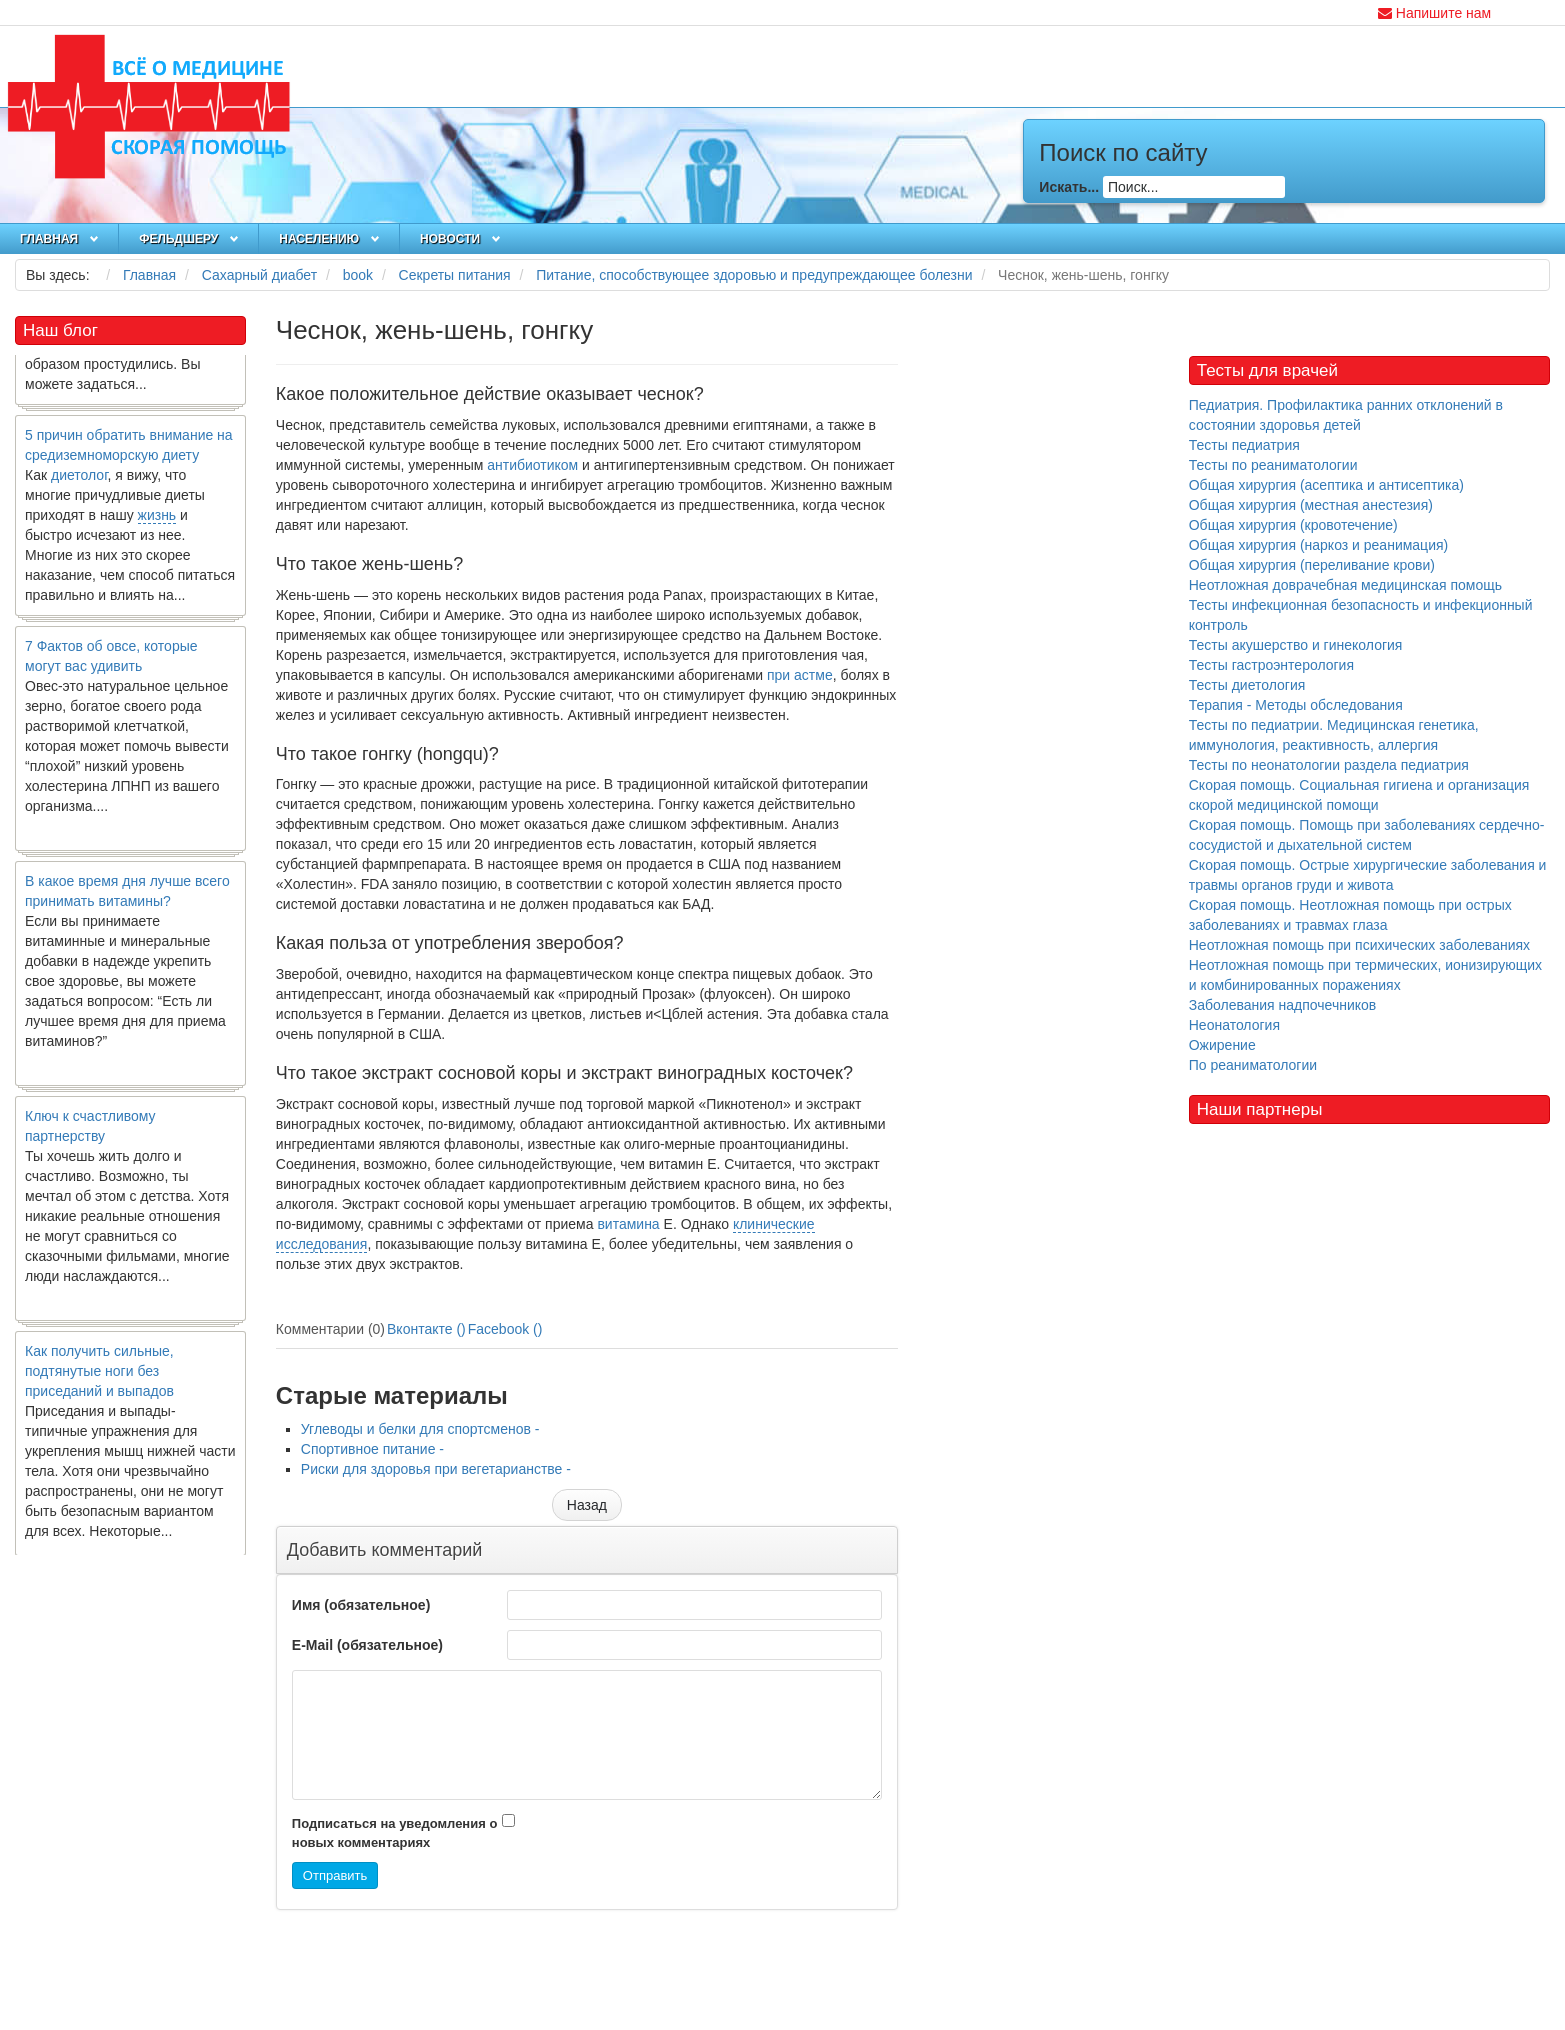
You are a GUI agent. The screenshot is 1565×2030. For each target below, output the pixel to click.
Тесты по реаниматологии (1273, 465)
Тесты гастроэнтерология (1271, 665)
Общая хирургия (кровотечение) (1293, 525)
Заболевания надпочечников (1283, 1005)
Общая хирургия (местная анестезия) (1311, 505)
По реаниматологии (1253, 1065)
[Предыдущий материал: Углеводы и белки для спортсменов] (587, 1505)
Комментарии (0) (330, 1329)
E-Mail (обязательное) (367, 1645)
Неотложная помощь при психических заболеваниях (1359, 945)
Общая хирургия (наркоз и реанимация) (1318, 545)
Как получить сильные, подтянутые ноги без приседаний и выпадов (99, 1383)
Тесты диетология (1247, 685)
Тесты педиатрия (1244, 445)
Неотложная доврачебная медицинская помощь (1345, 585)
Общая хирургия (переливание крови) (1312, 565)
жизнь (157, 527)
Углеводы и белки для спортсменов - (420, 1429)
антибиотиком (532, 465)
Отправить (335, 1875)
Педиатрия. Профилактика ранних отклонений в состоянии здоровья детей (1346, 415)
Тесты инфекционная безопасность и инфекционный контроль (1361, 615)
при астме (800, 675)
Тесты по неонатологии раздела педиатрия (1329, 765)
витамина (628, 1224)
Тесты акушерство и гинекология (1296, 645)
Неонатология (1234, 1025)
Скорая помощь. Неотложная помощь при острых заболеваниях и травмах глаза (1350, 915)
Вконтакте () (426, 1329)
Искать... (1069, 187)
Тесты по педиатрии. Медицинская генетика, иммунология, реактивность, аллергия (1334, 735)
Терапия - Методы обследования (1296, 705)
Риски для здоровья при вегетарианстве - (436, 1469)
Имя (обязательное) (361, 1605)
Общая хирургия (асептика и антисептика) (1326, 485)
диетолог (79, 487)
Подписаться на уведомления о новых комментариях (395, 1833)
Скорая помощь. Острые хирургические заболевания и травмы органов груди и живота (1368, 875)
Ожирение (1222, 1045)
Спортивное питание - (372, 1449)
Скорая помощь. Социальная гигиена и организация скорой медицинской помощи (1359, 795)
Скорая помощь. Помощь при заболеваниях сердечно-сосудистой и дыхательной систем (1367, 835)
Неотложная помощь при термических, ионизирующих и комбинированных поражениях (1365, 975)
